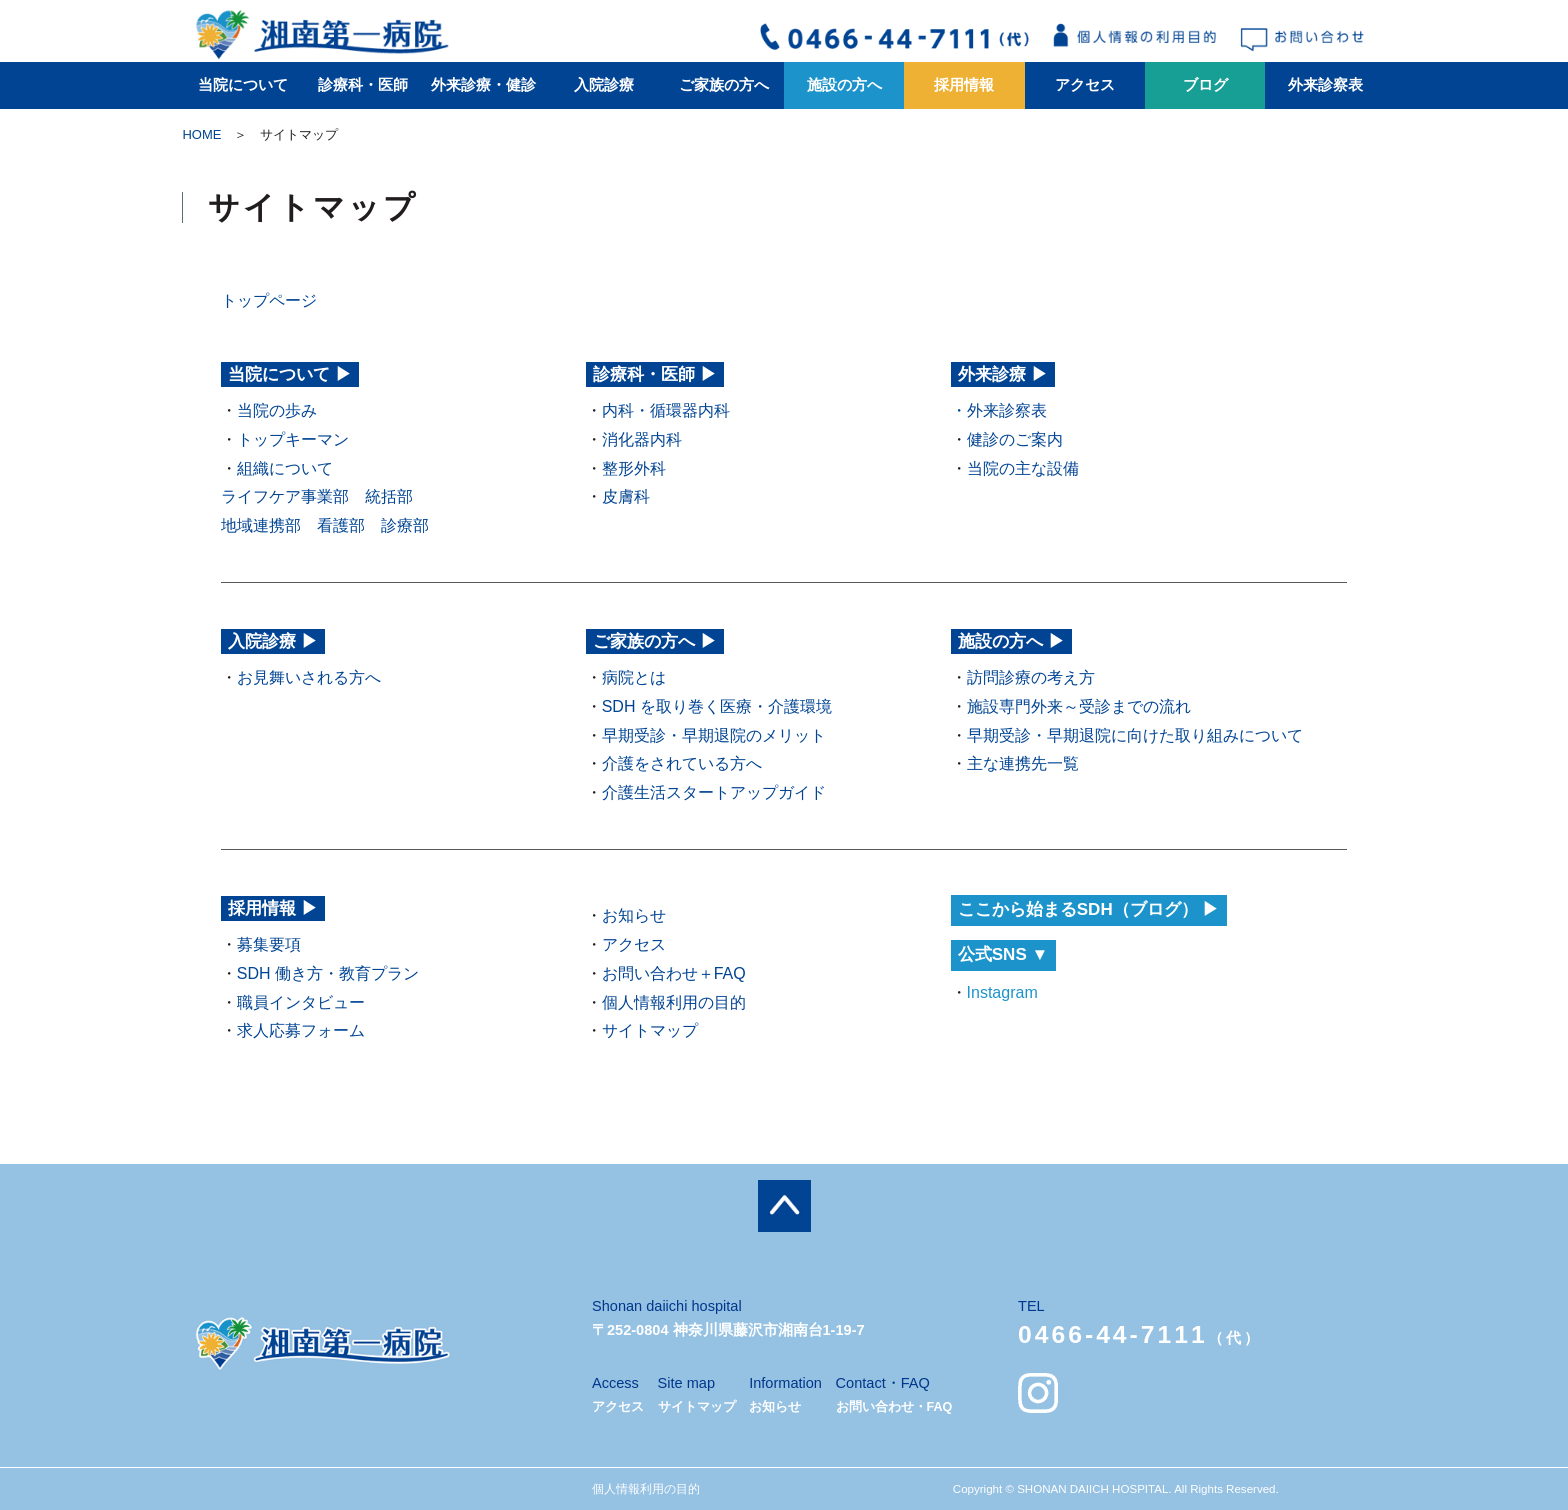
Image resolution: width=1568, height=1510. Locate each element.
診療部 (405, 525)
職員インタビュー (301, 1002)
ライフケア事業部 (285, 496)
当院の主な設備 (1023, 468)
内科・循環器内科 (666, 410)
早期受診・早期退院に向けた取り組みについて (1135, 735)
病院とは (634, 677)
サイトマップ (650, 1030)
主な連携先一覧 (1023, 763)
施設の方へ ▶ (1011, 641)
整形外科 (634, 468)
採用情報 (964, 85)
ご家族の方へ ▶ (655, 641)
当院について (243, 85)
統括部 (389, 496)
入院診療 (604, 85)
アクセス (1085, 85)
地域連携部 (261, 525)
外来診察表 (1325, 85)
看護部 (341, 525)
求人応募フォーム (301, 1030)
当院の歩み (277, 410)
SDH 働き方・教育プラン (328, 973)
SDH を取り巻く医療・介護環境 (717, 706)
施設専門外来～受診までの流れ (1079, 706)
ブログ (1205, 85)
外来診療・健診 (483, 85)
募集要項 (269, 944)
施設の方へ (844, 85)
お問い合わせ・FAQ (894, 1407)
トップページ (269, 300)
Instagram (1002, 992)
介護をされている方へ (682, 763)
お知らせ (634, 915)
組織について (285, 468)
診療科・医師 (363, 85)
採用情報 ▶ (273, 908)
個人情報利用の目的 (674, 1002)
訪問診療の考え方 (1031, 677)
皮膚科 (626, 496)
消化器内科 (642, 439)
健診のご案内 (1015, 439)
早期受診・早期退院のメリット (714, 735)
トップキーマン (293, 439)
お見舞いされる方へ (309, 677)
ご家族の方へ (724, 85)
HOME (201, 134)
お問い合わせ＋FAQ (674, 973)
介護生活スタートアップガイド (714, 792)
